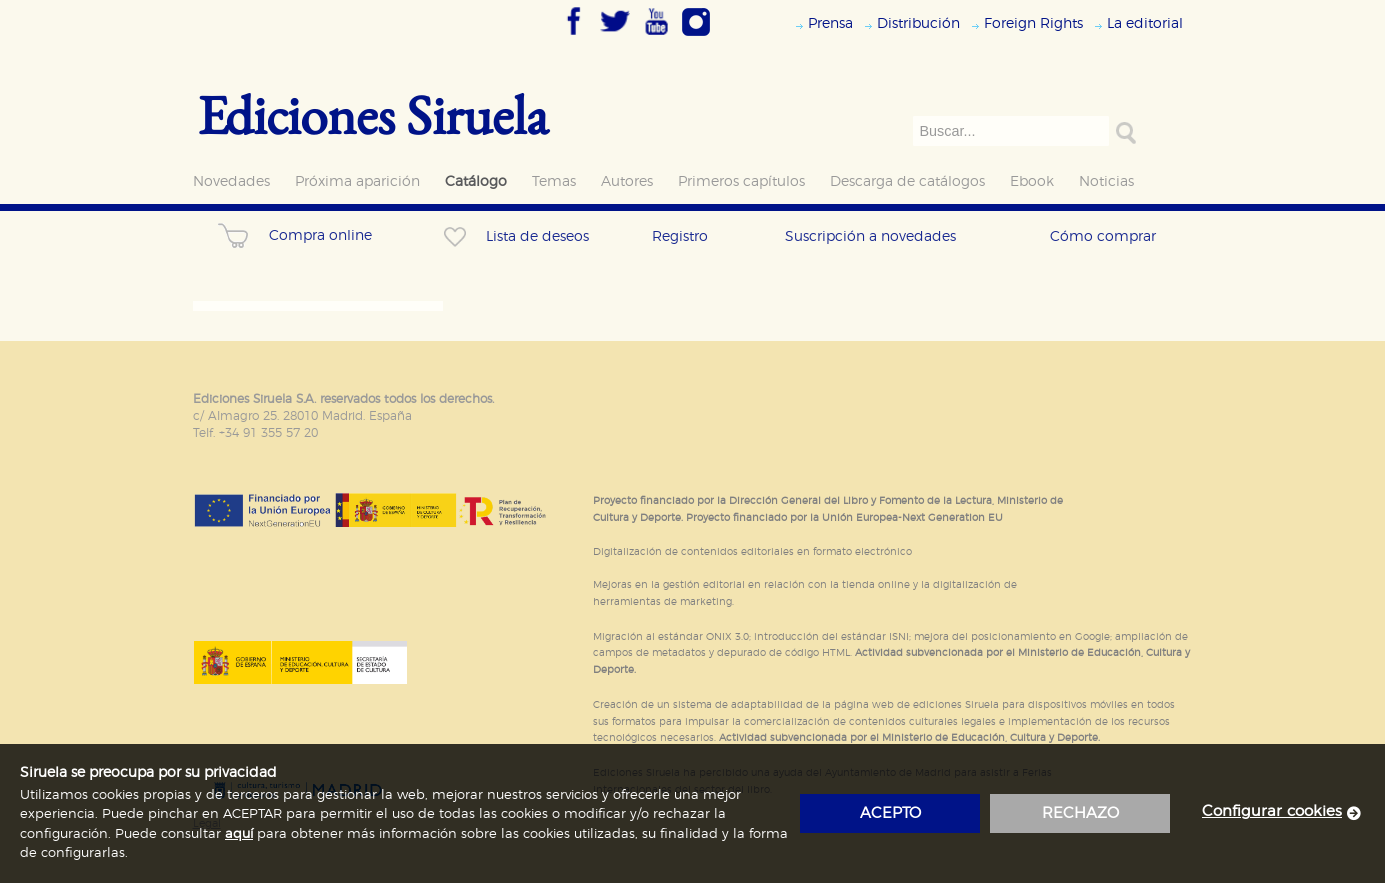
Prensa (830, 23)
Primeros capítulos (741, 181)
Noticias (1106, 181)
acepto (890, 813)
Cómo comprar (1103, 236)
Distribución (918, 23)
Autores (627, 181)
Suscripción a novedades (870, 236)
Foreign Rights (1033, 23)
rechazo (1080, 813)
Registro (680, 236)
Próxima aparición (357, 181)
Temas (554, 181)
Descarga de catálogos (907, 181)
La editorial (1145, 23)
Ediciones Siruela (373, 114)
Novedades (231, 181)
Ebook (1032, 181)
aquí (239, 834)
